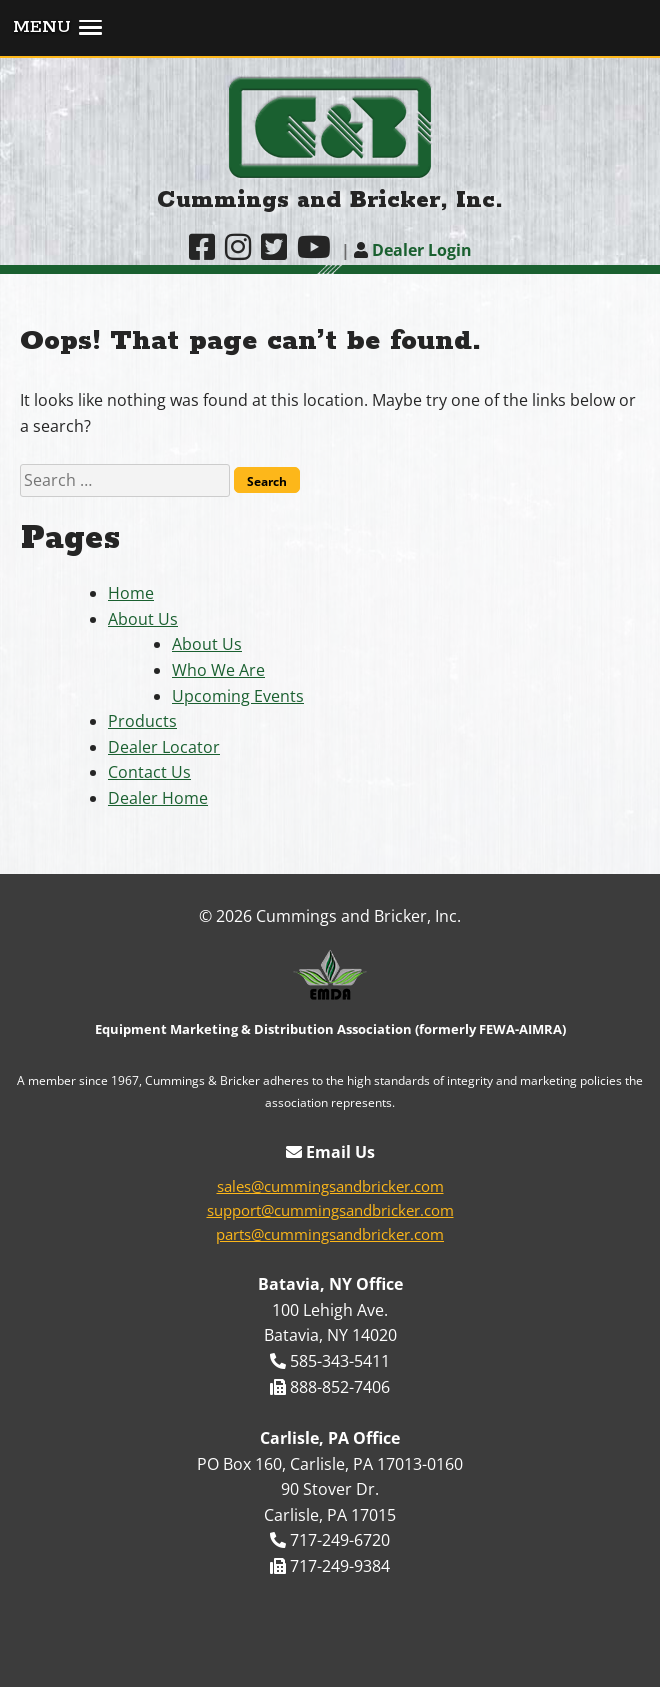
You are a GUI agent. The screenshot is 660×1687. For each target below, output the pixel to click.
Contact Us (149, 772)
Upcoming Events (238, 696)
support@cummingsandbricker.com (330, 1210)
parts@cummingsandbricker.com (330, 1234)
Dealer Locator (164, 747)
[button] (330, 29)
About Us (143, 619)
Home (131, 593)
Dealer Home (158, 798)
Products (142, 721)
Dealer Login (413, 250)
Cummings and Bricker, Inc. (330, 200)
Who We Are (218, 670)
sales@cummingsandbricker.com (330, 1186)
